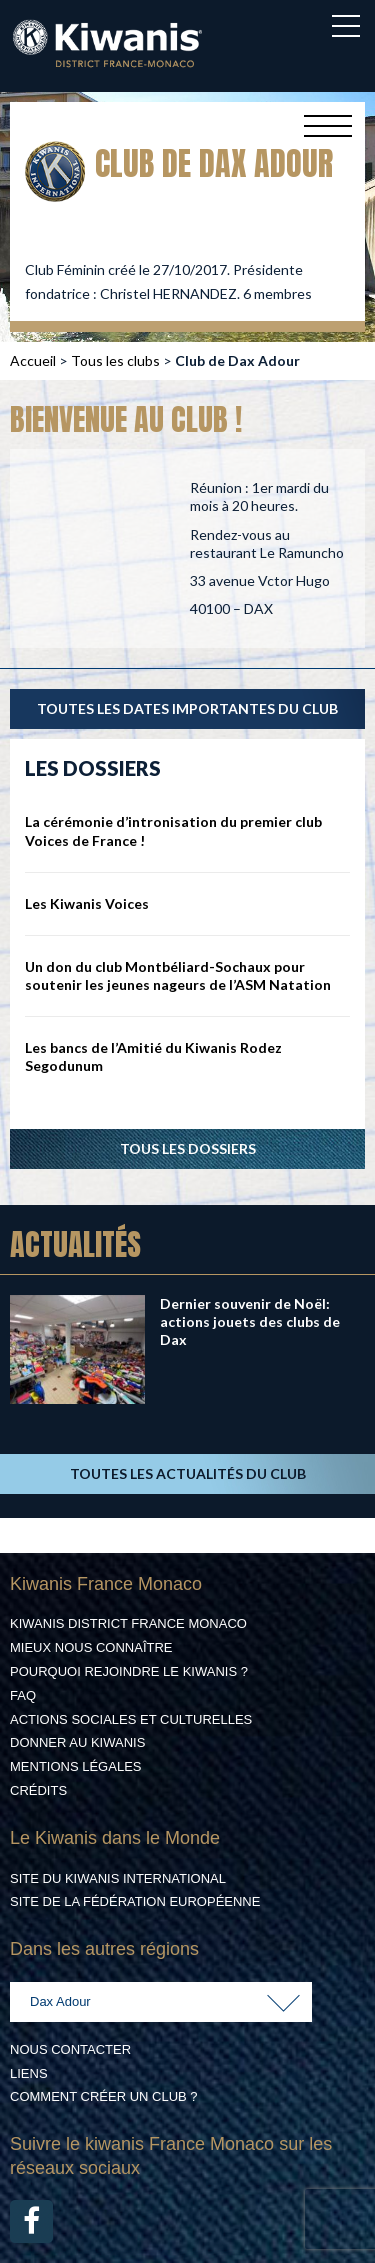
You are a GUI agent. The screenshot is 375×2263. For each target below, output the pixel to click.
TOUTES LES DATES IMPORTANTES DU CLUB (187, 708)
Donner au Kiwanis (77, 1742)
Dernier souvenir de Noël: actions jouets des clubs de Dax (250, 1321)
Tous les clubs (115, 360)
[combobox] (161, 2002)
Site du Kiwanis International (118, 1878)
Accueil (33, 360)
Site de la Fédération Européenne (135, 1901)
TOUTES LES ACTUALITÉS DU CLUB (188, 1473)
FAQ (23, 1695)
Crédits (38, 1790)
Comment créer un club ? (104, 2096)
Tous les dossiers (188, 1148)
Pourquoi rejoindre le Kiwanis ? (129, 1671)
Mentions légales (75, 1766)
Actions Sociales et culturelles (131, 1719)
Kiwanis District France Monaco (128, 1623)
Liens (29, 2073)
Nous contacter (70, 2049)
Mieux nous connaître (91, 1647)
